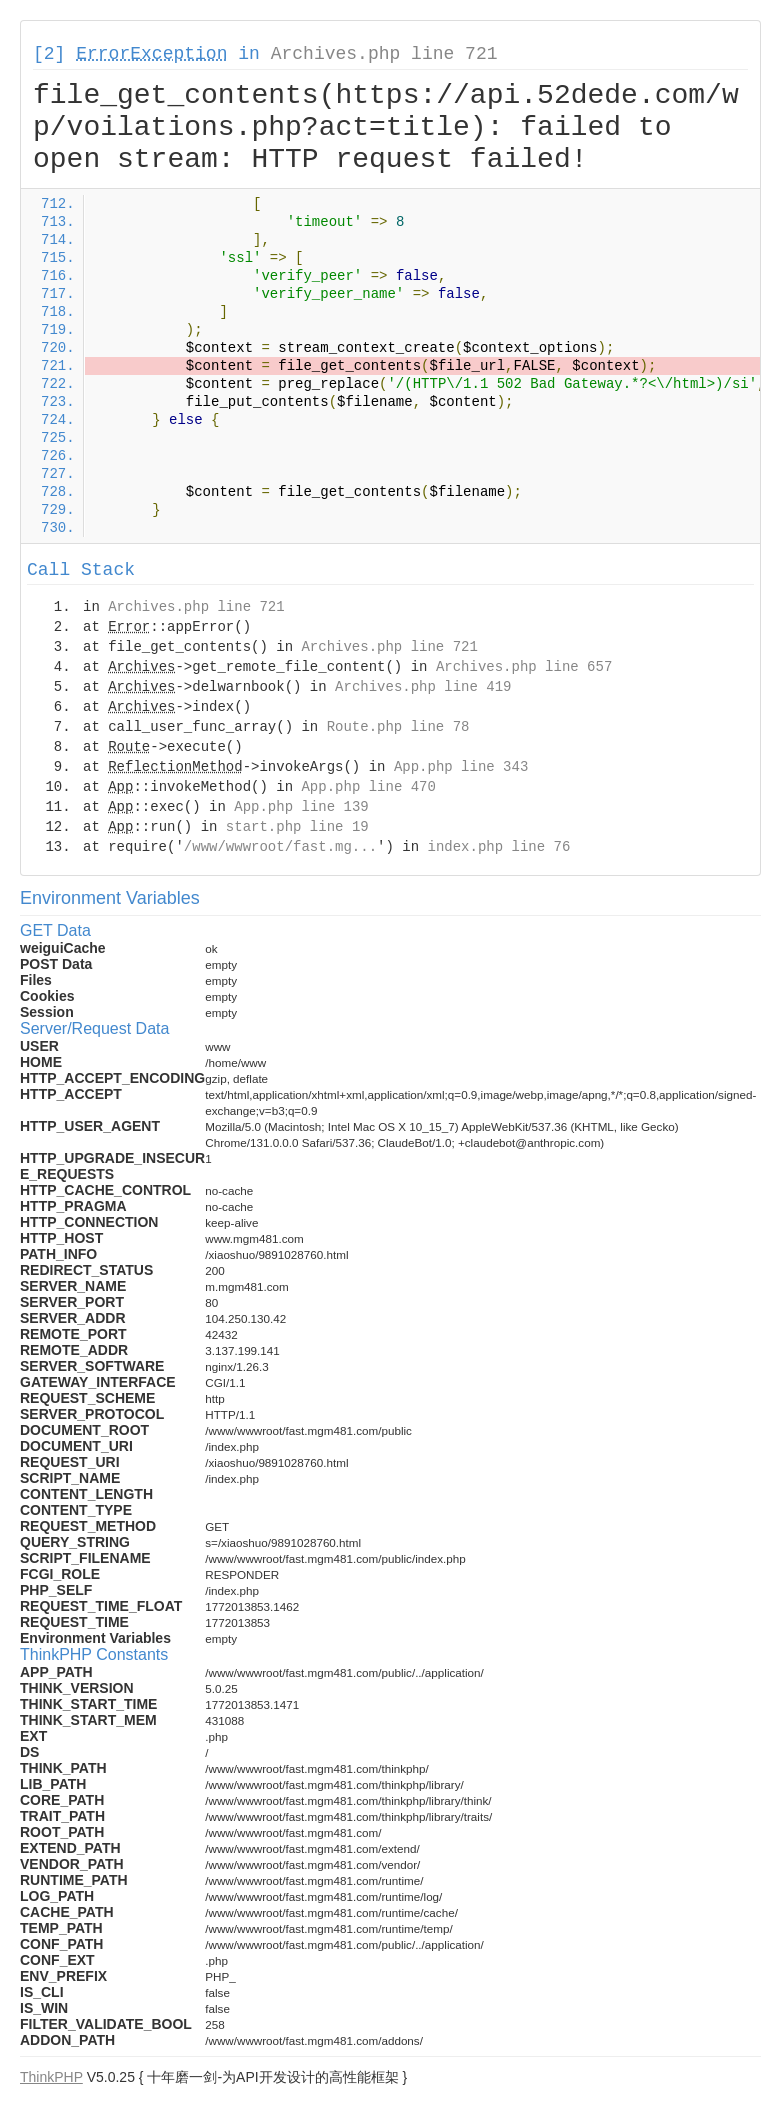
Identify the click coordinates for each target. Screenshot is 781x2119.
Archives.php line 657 (524, 667)
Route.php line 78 (398, 727)
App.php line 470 (368, 787)
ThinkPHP (51, 2077)
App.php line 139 (301, 807)
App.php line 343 (461, 767)
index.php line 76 (498, 847)
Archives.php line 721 (384, 54)
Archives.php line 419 (423, 687)
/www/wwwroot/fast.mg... (280, 847)
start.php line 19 (297, 827)
